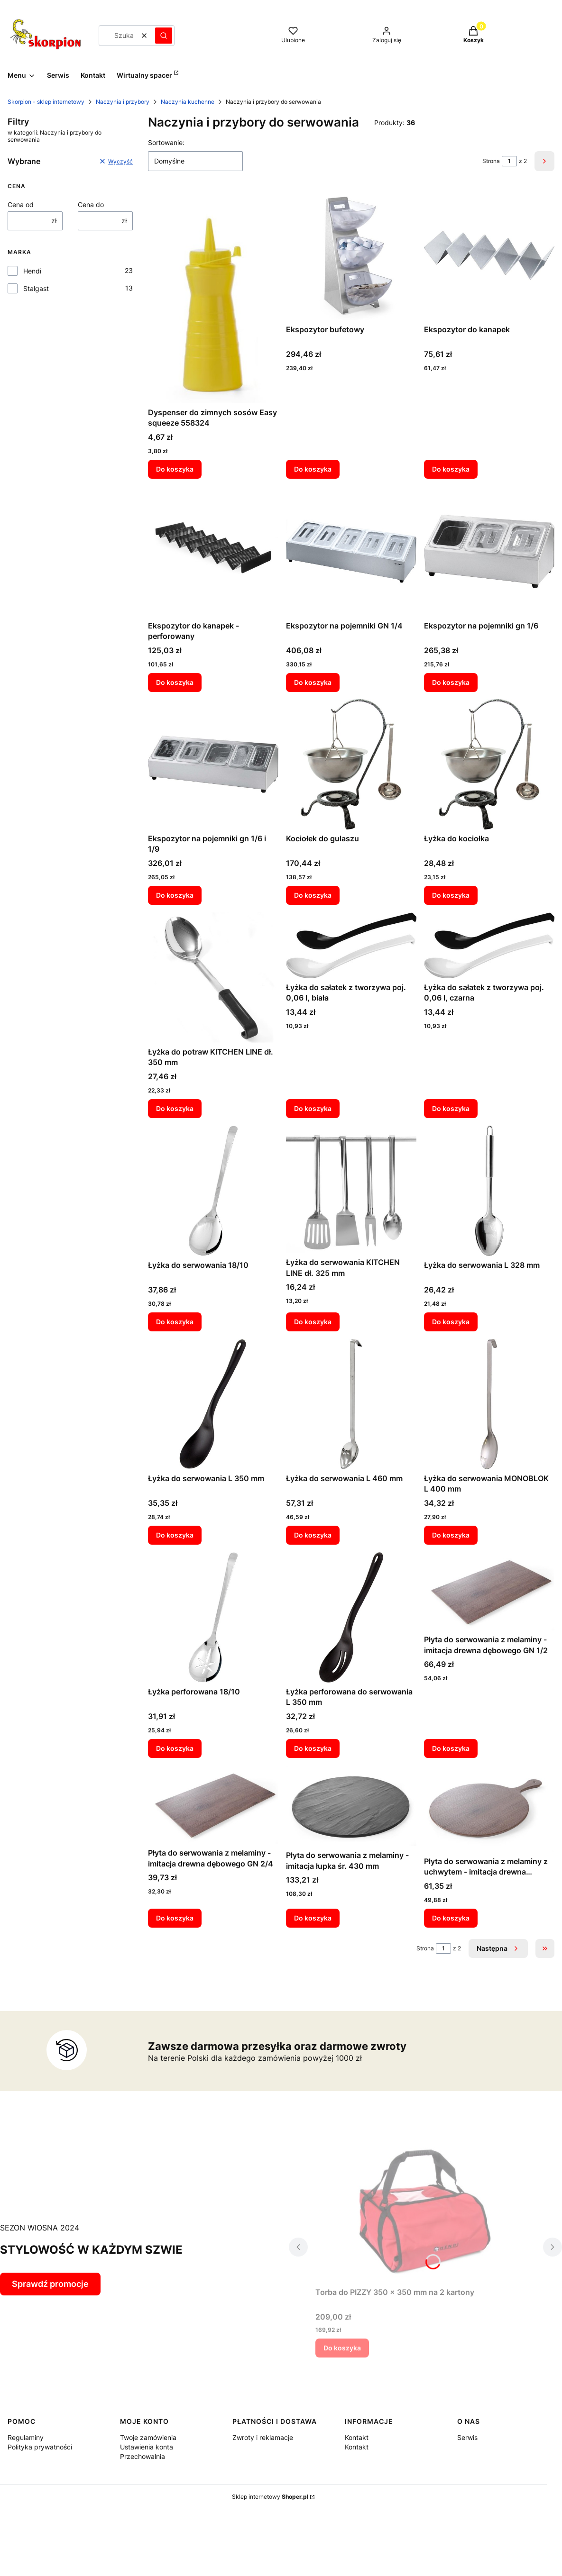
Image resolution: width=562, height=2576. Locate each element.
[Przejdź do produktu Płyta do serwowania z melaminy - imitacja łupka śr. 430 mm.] (351, 1806)
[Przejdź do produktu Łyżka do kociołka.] (489, 764)
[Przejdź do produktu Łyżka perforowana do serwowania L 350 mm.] (351, 1617)
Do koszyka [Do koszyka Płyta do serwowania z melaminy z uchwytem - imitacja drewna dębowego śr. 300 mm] (451, 1918)
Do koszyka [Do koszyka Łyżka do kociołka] (451, 895)
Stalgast (36, 288)
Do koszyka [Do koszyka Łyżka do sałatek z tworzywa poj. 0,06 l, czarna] (451, 1108)
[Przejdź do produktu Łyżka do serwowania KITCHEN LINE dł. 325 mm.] (351, 1189)
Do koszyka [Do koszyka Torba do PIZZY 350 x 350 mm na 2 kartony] (342, 2348)
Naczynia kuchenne (187, 101)
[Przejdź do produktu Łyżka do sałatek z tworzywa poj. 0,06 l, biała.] (351, 945)
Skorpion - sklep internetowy (46, 101)
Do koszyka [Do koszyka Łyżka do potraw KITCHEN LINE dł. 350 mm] (174, 1108)
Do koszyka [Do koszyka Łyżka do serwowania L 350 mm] (174, 1535)
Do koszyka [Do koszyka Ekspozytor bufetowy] (313, 469)
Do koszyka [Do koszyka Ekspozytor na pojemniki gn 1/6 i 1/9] (174, 895)
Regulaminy (26, 2437)
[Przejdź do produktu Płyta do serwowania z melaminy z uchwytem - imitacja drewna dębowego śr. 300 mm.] (489, 1809)
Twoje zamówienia (148, 2437)
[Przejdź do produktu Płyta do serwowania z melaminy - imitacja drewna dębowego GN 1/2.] (489, 1591)
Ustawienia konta (146, 2447)
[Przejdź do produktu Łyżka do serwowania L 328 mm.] (489, 1191)
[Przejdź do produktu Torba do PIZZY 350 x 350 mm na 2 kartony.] (425, 2210)
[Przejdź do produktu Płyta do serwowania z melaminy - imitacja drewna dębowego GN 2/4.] (213, 1805)
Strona (491, 160)
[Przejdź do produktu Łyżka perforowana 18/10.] (213, 1617)
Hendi (32, 271)
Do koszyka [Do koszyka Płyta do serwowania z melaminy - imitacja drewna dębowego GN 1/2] (451, 1748)
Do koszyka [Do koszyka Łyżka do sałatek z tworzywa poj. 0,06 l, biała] (313, 1108)
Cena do (91, 204)
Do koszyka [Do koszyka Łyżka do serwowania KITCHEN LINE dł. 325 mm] (313, 1322)
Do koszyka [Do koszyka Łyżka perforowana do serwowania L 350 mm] (313, 1748)
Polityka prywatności (40, 2447)
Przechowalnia (142, 2456)
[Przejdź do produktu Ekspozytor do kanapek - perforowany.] (213, 551)
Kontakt (357, 2437)
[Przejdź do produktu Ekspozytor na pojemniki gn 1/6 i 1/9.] (213, 764)
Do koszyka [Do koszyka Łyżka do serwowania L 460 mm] (313, 1535)
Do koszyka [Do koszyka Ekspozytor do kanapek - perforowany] (174, 682)
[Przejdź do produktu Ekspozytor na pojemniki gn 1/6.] (489, 551)
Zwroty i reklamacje (262, 2437)
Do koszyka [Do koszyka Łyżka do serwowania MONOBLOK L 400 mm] (451, 1535)
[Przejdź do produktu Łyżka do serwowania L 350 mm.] (213, 1404)
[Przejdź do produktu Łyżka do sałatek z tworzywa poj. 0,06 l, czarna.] (489, 945)
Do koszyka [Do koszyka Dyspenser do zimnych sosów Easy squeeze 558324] (174, 469)
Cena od (21, 204)
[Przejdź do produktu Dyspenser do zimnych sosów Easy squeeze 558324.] (213, 296)
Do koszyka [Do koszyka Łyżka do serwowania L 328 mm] (451, 1322)
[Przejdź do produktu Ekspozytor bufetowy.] (351, 255)
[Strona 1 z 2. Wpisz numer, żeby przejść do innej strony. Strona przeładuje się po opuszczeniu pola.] (509, 161)
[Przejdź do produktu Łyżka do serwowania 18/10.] (213, 1191)
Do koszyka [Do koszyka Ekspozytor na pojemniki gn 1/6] (451, 682)
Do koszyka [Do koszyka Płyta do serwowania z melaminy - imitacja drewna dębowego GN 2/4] (174, 1918)
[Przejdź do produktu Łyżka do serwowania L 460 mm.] (351, 1404)
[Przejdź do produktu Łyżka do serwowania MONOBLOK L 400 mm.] (489, 1404)
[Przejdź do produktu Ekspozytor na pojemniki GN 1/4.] (351, 551)
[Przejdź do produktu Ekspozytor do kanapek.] (489, 255)
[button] (163, 35)
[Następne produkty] (498, 1948)
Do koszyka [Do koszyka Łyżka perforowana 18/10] (174, 1748)
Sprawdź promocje (50, 2284)
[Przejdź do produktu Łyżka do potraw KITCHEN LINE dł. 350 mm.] (213, 977)
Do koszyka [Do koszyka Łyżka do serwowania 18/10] (174, 1322)
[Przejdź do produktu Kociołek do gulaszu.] (351, 764)
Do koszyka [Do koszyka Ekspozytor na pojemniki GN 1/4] (313, 682)
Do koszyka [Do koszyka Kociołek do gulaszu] (313, 895)
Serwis (467, 2437)
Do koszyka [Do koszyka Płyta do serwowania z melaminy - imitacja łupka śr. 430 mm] (313, 1918)
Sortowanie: (166, 142)
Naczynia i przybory (122, 101)
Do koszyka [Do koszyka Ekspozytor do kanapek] (451, 469)
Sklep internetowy (270, 2496)
